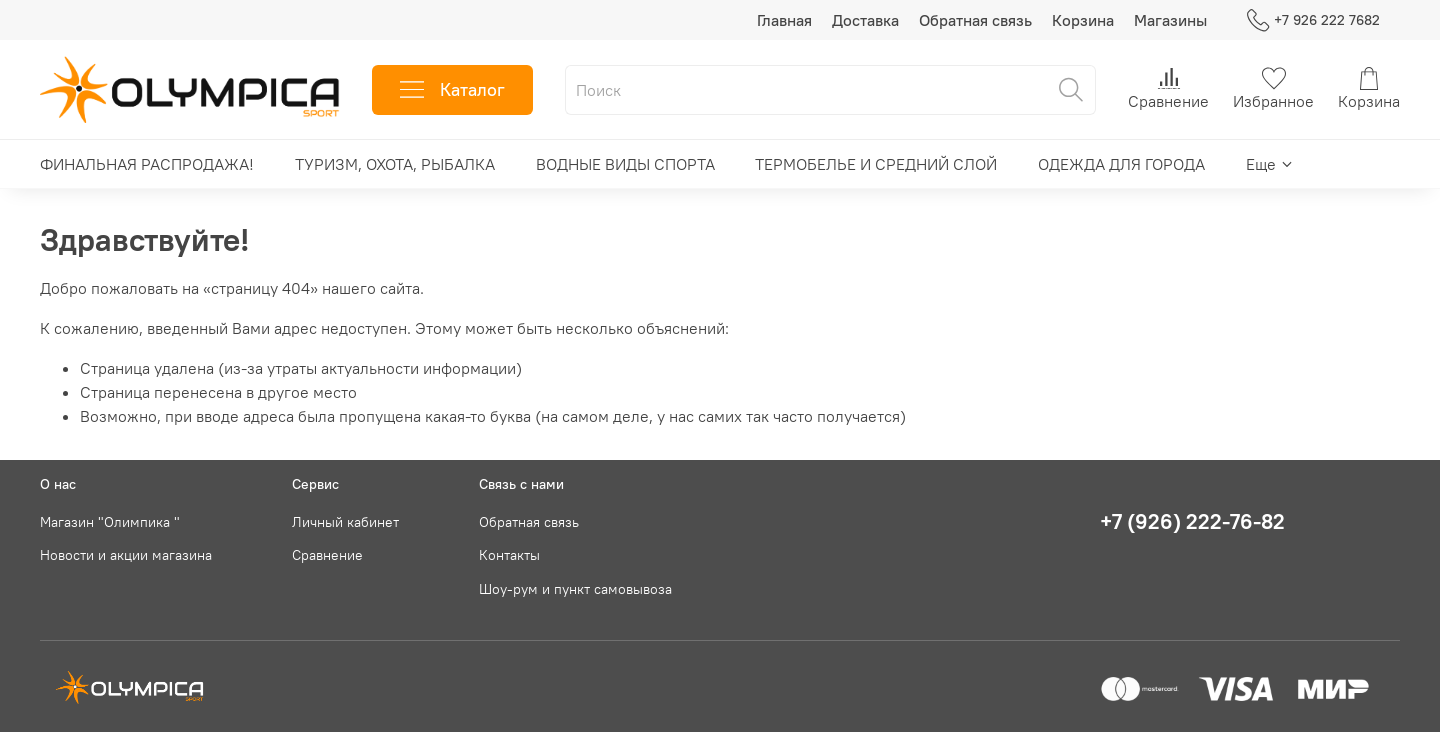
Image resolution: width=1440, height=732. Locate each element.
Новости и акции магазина (126, 555)
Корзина (1083, 20)
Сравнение (327, 555)
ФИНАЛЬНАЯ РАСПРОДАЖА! (147, 164)
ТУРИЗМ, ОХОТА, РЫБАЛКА (395, 164)
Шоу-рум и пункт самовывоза (575, 589)
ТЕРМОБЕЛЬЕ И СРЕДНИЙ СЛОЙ (876, 164)
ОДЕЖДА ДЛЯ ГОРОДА (1121, 164)
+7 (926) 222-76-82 (1192, 521)
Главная (784, 20)
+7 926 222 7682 (1313, 20)
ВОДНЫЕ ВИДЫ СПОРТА (625, 164)
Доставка (865, 20)
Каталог (452, 90)
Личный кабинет (345, 522)
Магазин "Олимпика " (110, 522)
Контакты (509, 555)
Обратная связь (975, 20)
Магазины (1170, 20)
